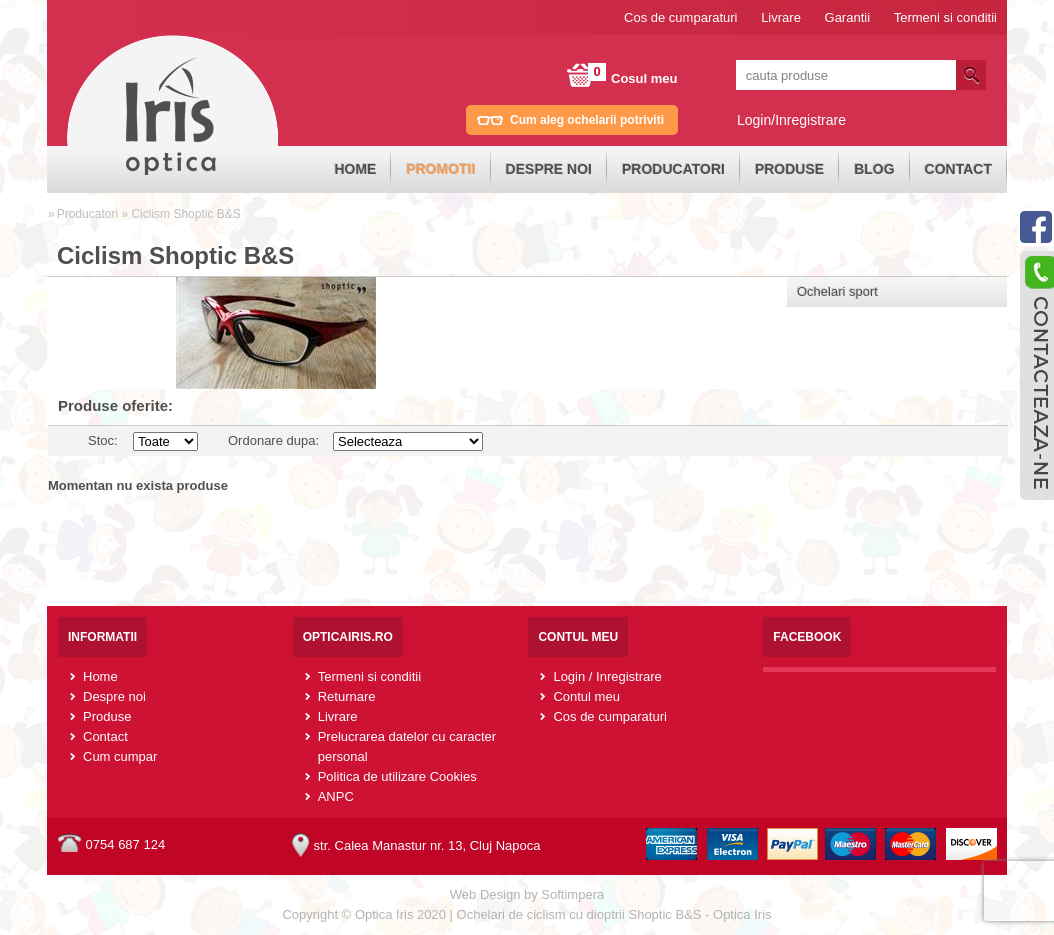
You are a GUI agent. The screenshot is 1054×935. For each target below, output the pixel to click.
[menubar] (663, 169)
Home (355, 169)
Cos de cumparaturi (680, 17)
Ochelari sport (837, 291)
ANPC (336, 796)
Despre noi (549, 169)
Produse (789, 169)
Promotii (440, 169)
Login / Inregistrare (607, 676)
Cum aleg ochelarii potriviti (587, 120)
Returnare (347, 696)
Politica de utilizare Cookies (397, 776)
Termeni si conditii (945, 17)
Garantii (848, 17)
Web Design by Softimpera (527, 894)
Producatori (673, 169)
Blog (874, 169)
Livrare (781, 17)
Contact (958, 169)
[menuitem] (355, 169)
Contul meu (586, 696)
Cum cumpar (120, 756)
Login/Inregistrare (791, 120)
